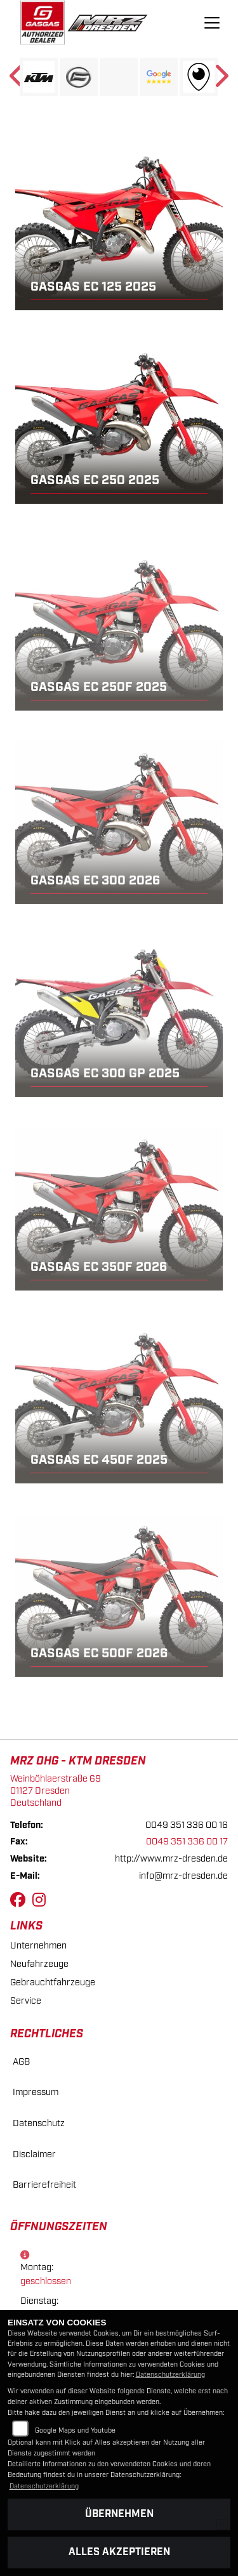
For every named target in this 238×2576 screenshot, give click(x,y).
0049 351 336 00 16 (186, 1825)
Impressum (35, 2092)
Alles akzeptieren (119, 2552)
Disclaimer (34, 2154)
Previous (17, 80)
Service (25, 2001)
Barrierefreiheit (44, 2185)
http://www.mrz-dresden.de (171, 1859)
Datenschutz (39, 2123)
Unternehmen (38, 1946)
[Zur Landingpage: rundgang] (199, 77)
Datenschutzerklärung (170, 2374)
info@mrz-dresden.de (183, 1876)
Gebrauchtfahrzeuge (52, 1982)
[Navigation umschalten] (212, 23)
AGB (21, 2062)
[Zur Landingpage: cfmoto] (79, 77)
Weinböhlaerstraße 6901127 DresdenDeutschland (55, 1790)
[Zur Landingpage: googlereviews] (159, 77)
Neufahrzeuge (39, 1964)
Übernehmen (119, 2514)
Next (220, 80)
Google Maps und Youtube (75, 2430)
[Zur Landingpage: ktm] (39, 77)
